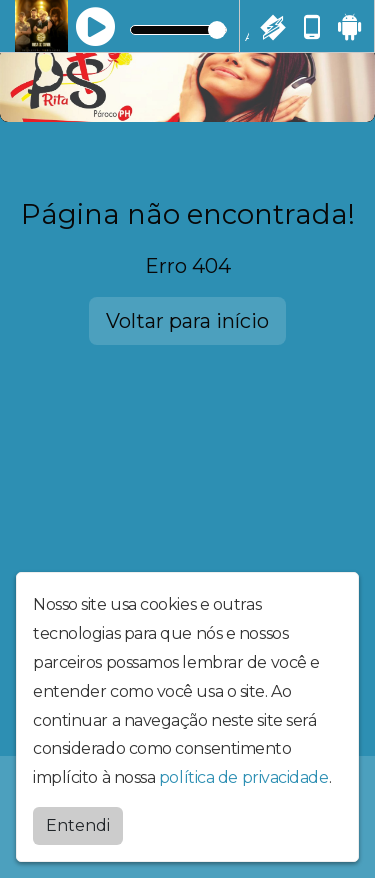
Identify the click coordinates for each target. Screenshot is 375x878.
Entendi (78, 825)
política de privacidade (244, 777)
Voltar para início (187, 321)
